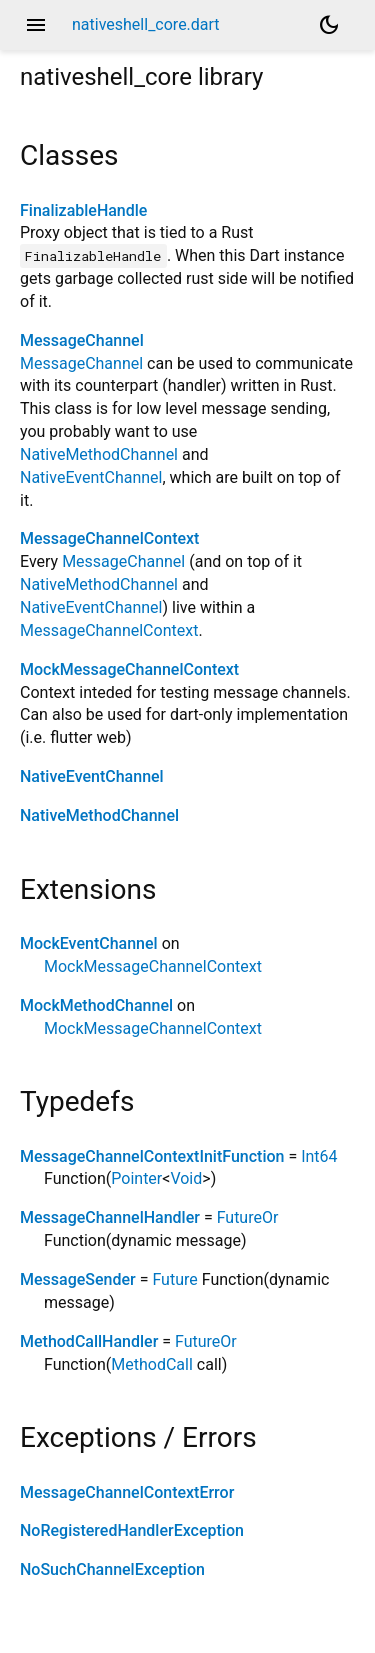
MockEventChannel (89, 943)
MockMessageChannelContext (129, 669)
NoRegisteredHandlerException (132, 1530)
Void (186, 1178)
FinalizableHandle (83, 210)
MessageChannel (82, 340)
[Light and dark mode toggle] (329, 25)
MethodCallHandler (89, 1341)
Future (174, 1279)
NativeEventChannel (91, 477)
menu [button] (36, 25)
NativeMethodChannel (99, 454)
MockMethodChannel (96, 1005)
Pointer (136, 1178)
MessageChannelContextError (127, 1492)
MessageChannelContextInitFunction (152, 1156)
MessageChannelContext (109, 538)
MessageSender (78, 1279)
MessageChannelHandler (110, 1217)
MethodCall (152, 1364)
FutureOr (248, 1217)
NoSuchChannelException (112, 1569)
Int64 (319, 1156)
